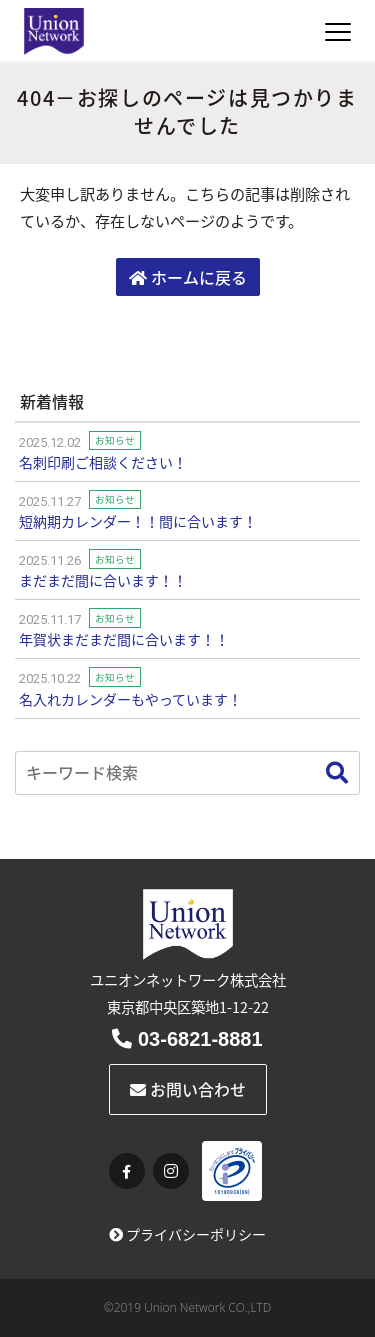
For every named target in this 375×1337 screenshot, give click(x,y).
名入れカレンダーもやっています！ (130, 699)
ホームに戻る (188, 277)
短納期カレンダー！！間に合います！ (138, 521)
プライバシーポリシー (187, 1234)
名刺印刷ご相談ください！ (103, 462)
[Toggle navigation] (338, 32)
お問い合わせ (188, 1089)
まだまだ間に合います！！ (103, 580)
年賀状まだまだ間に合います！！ (124, 639)
